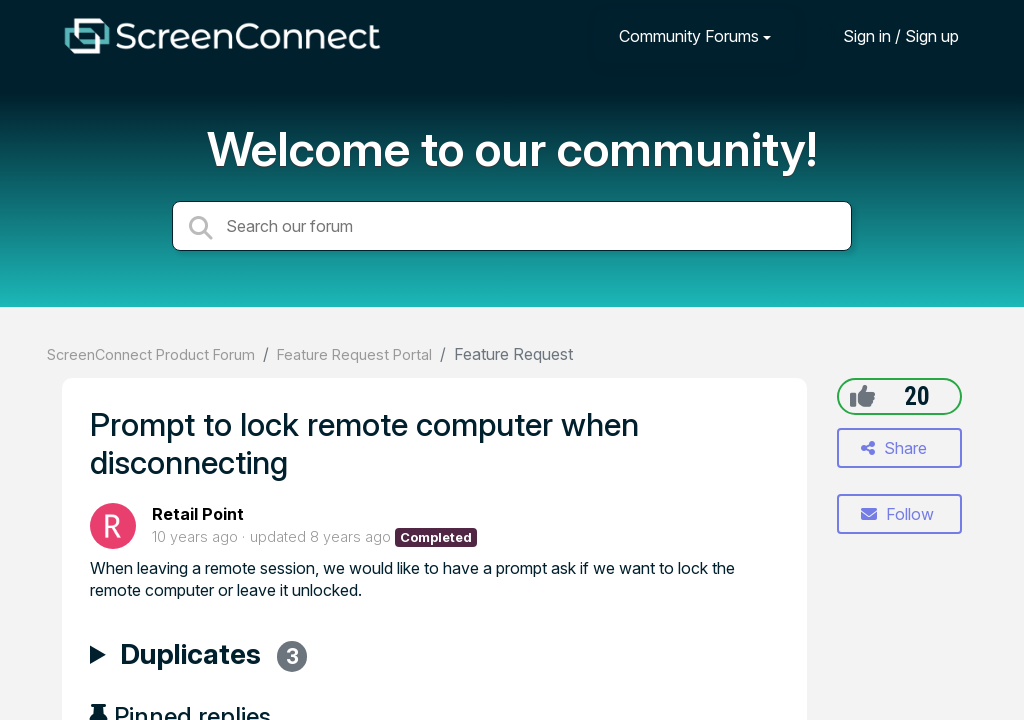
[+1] (862, 396)
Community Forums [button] (689, 36)
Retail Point (198, 514)
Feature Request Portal (354, 354)
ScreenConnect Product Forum (151, 354)
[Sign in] (886, 35)
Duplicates (213, 657)
